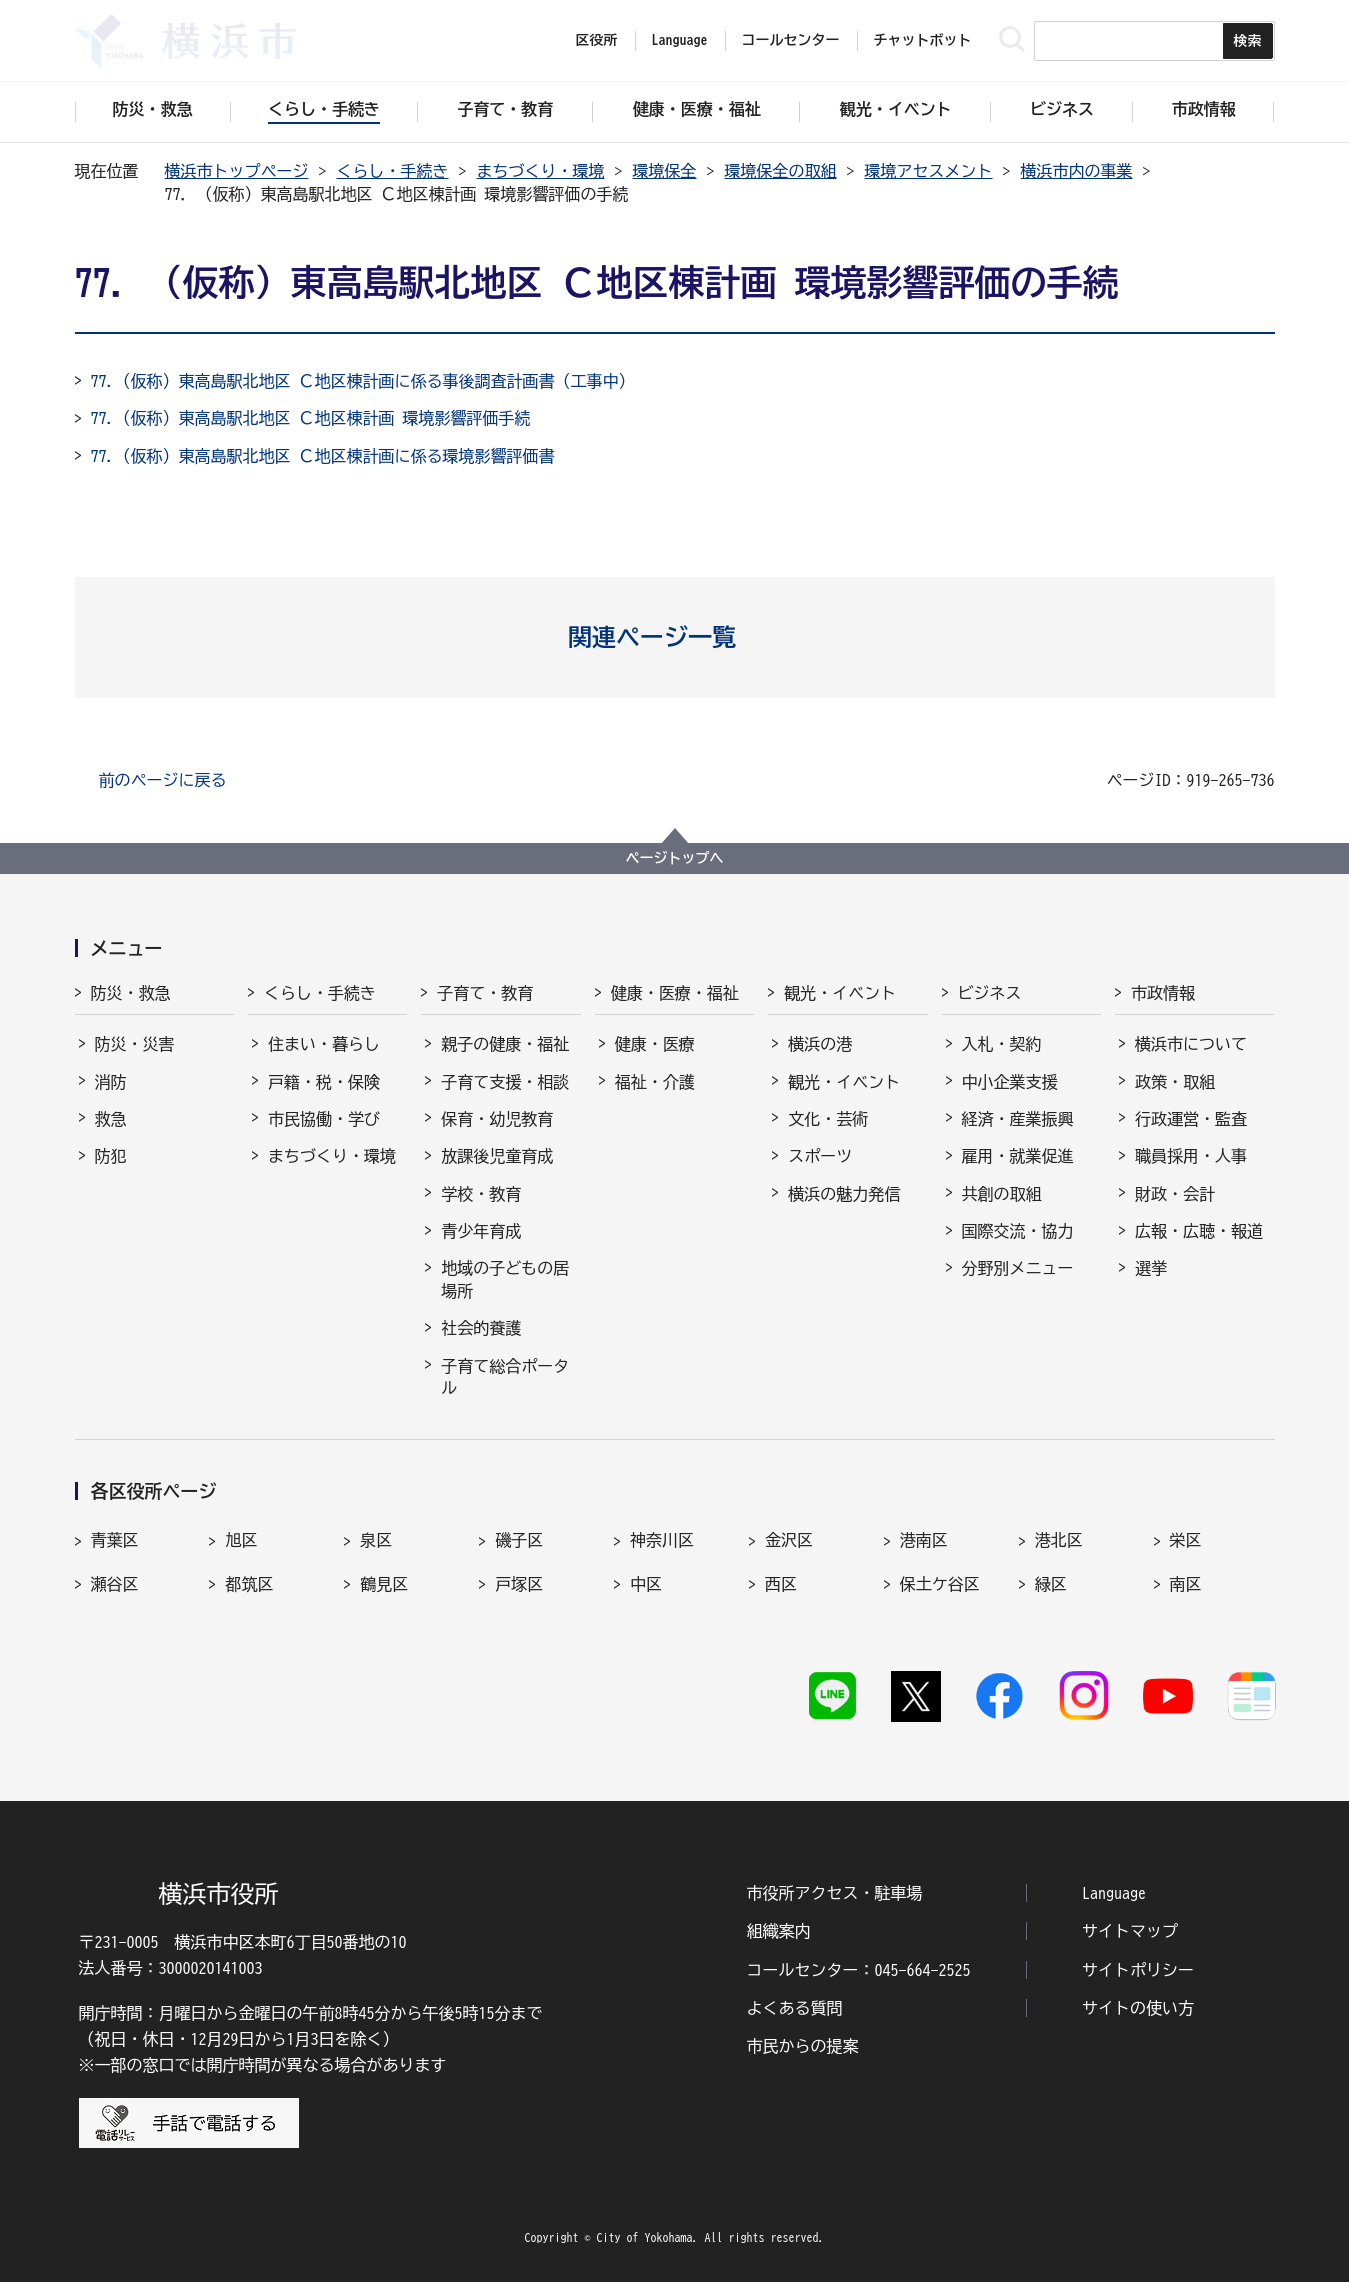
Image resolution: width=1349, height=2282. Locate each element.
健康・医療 (655, 1044)
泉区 (376, 1540)
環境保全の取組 (781, 171)
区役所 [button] (597, 40)
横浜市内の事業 (1077, 171)
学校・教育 (481, 1194)
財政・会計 (1175, 1194)
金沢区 (789, 1540)
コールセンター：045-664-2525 (859, 1970)
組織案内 (779, 1931)
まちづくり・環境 (541, 171)
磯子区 (519, 1540)
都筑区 (249, 1584)
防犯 (111, 1156)
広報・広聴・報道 (1199, 1231)
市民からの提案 (803, 2046)
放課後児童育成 (497, 1156)
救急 (111, 1119)
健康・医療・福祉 (675, 993)
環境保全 (665, 171)
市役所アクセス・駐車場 (835, 1893)
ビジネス (990, 993)
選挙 (1151, 1268)
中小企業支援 (1010, 1082)
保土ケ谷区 (940, 1584)
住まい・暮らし (324, 1044)
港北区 (1059, 1540)
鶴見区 (384, 1584)
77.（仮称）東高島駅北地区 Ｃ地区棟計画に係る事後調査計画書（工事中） (363, 381)
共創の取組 (1002, 1194)
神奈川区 (662, 1540)
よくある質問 (795, 2008)
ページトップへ (675, 858)
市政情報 (1163, 993)
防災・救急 (131, 993)
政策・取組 (1175, 1082)
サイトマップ (1130, 1931)
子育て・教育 (485, 993)
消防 (111, 1082)
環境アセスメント (929, 171)
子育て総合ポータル (505, 1377)
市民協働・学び (324, 1119)
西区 (781, 1584)
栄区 (1186, 1540)
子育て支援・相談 (505, 1082)
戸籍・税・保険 (324, 1082)
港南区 (924, 1540)
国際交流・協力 (1018, 1231)
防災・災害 (135, 1044)
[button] (674, 637)
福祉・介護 (655, 1082)
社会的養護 (481, 1328)
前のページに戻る (163, 780)
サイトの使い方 (1138, 2008)
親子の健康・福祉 (505, 1044)
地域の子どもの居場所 (505, 1279)
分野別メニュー (1018, 1268)
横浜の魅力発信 (844, 1194)
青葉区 (115, 1540)
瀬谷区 (115, 1584)
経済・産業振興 (1018, 1119)
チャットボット (923, 40)
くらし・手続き (393, 171)
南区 (1186, 1584)
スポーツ (820, 1156)
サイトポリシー (1138, 1970)
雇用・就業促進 (1018, 1156)
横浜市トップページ (237, 171)
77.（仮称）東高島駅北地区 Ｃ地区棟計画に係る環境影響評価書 (323, 456)
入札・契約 (1002, 1044)
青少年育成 (481, 1231)
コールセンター (791, 40)
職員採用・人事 (1191, 1156)
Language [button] (680, 40)
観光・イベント (840, 993)
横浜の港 (820, 1044)
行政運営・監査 (1191, 1119)
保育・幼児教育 (497, 1119)
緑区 (1051, 1584)
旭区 (241, 1540)
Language (1114, 1893)
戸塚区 (519, 1584)
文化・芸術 (828, 1119)
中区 (646, 1584)
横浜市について (1191, 1044)
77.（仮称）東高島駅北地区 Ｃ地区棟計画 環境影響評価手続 (311, 418)
